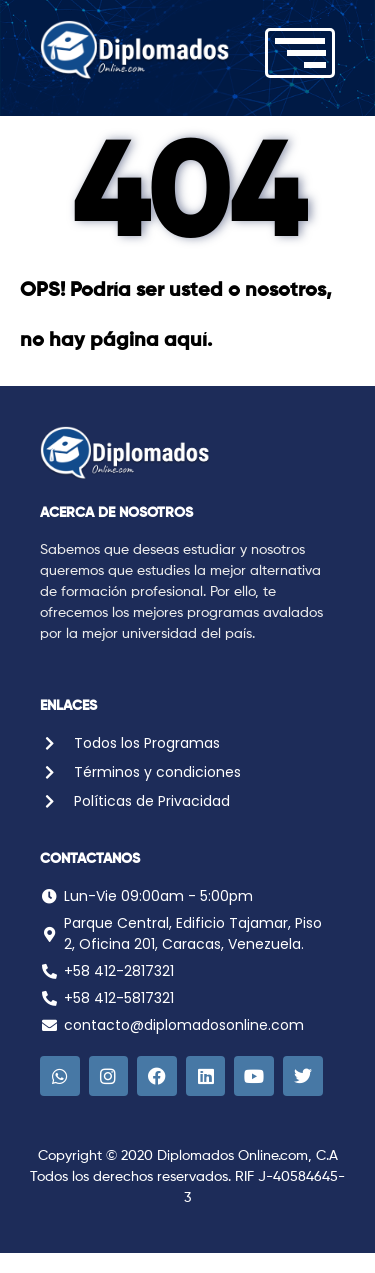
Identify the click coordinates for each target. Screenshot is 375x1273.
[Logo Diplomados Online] (135, 49)
